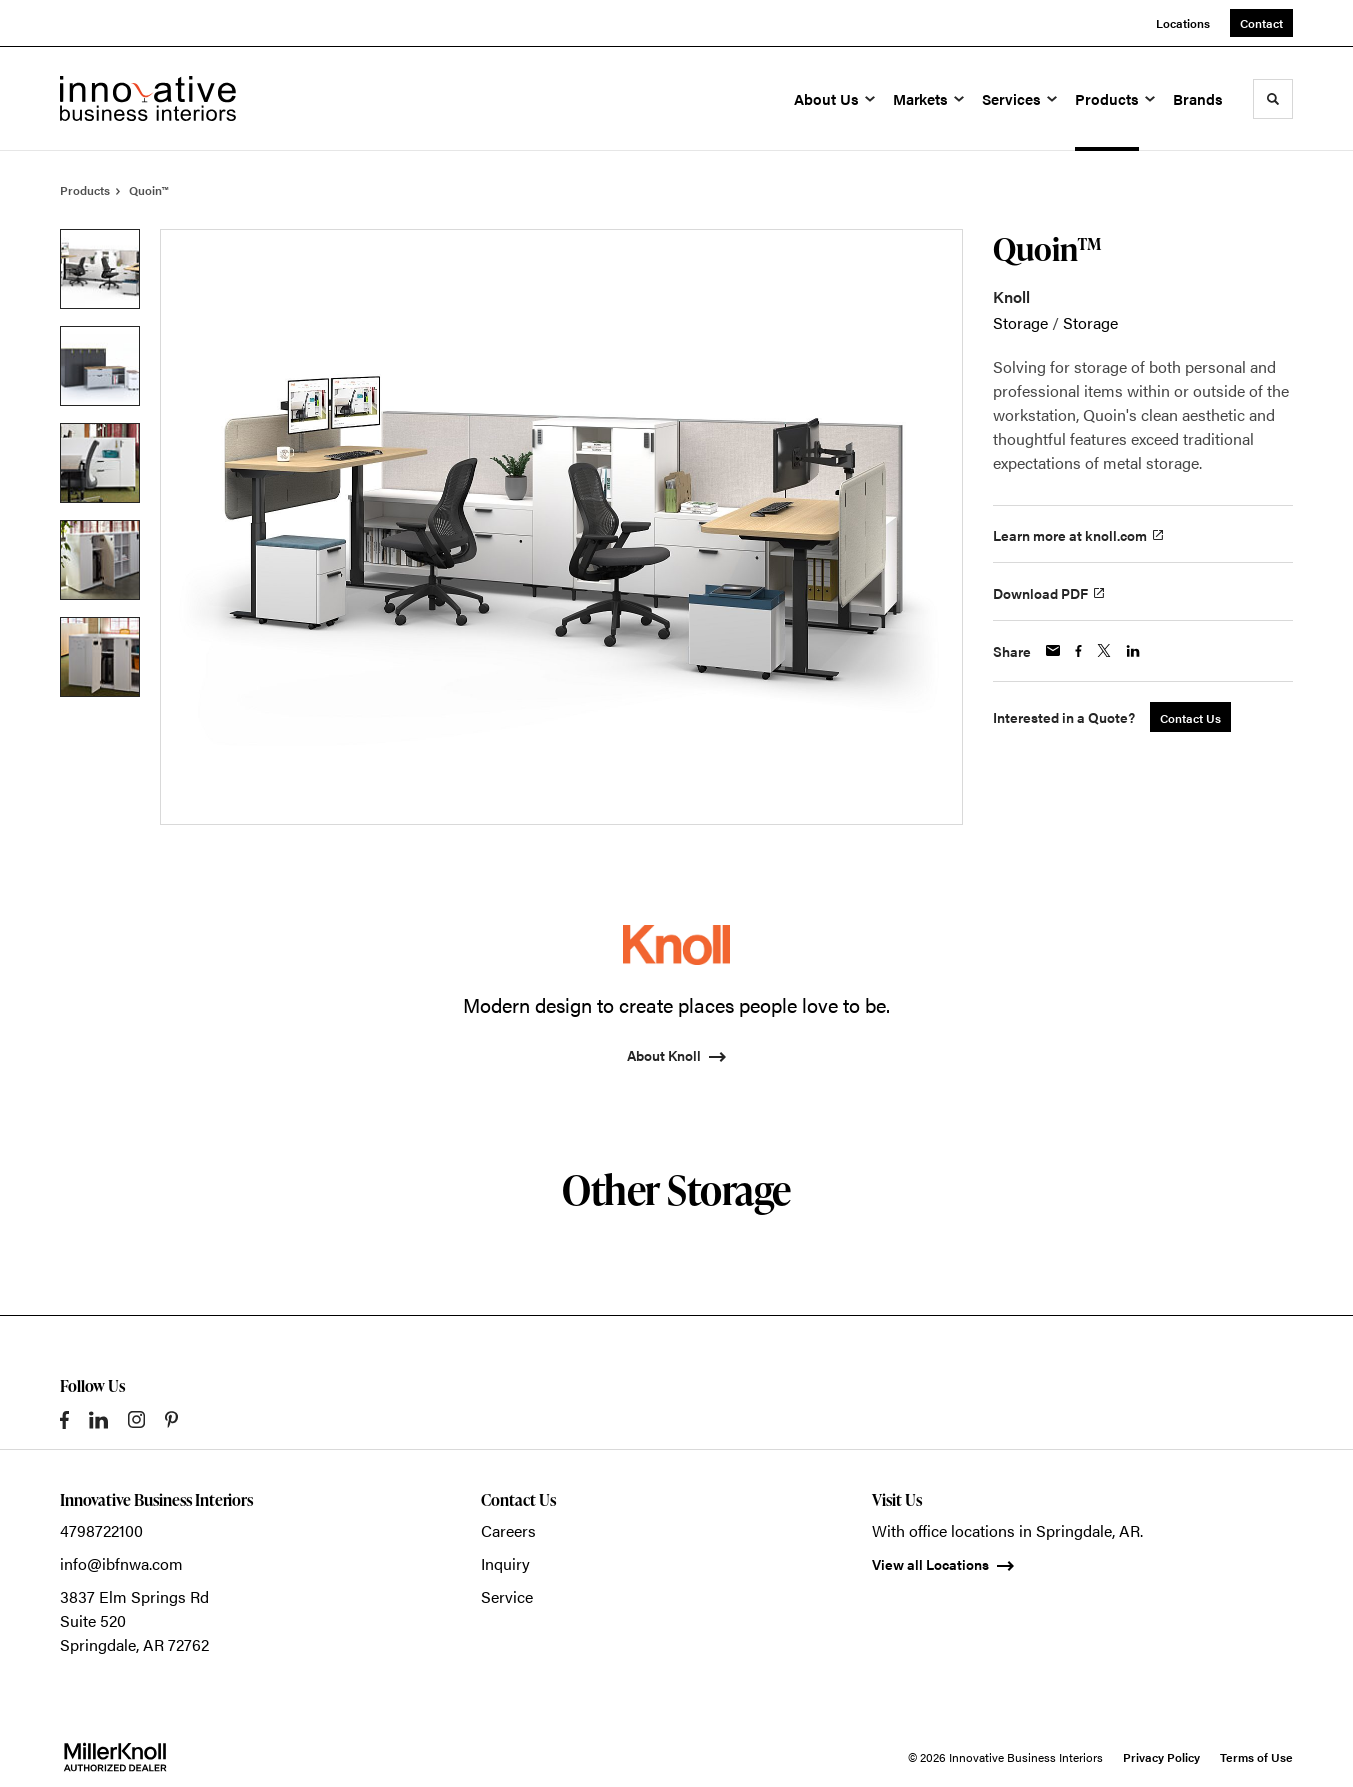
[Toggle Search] (1273, 99)
